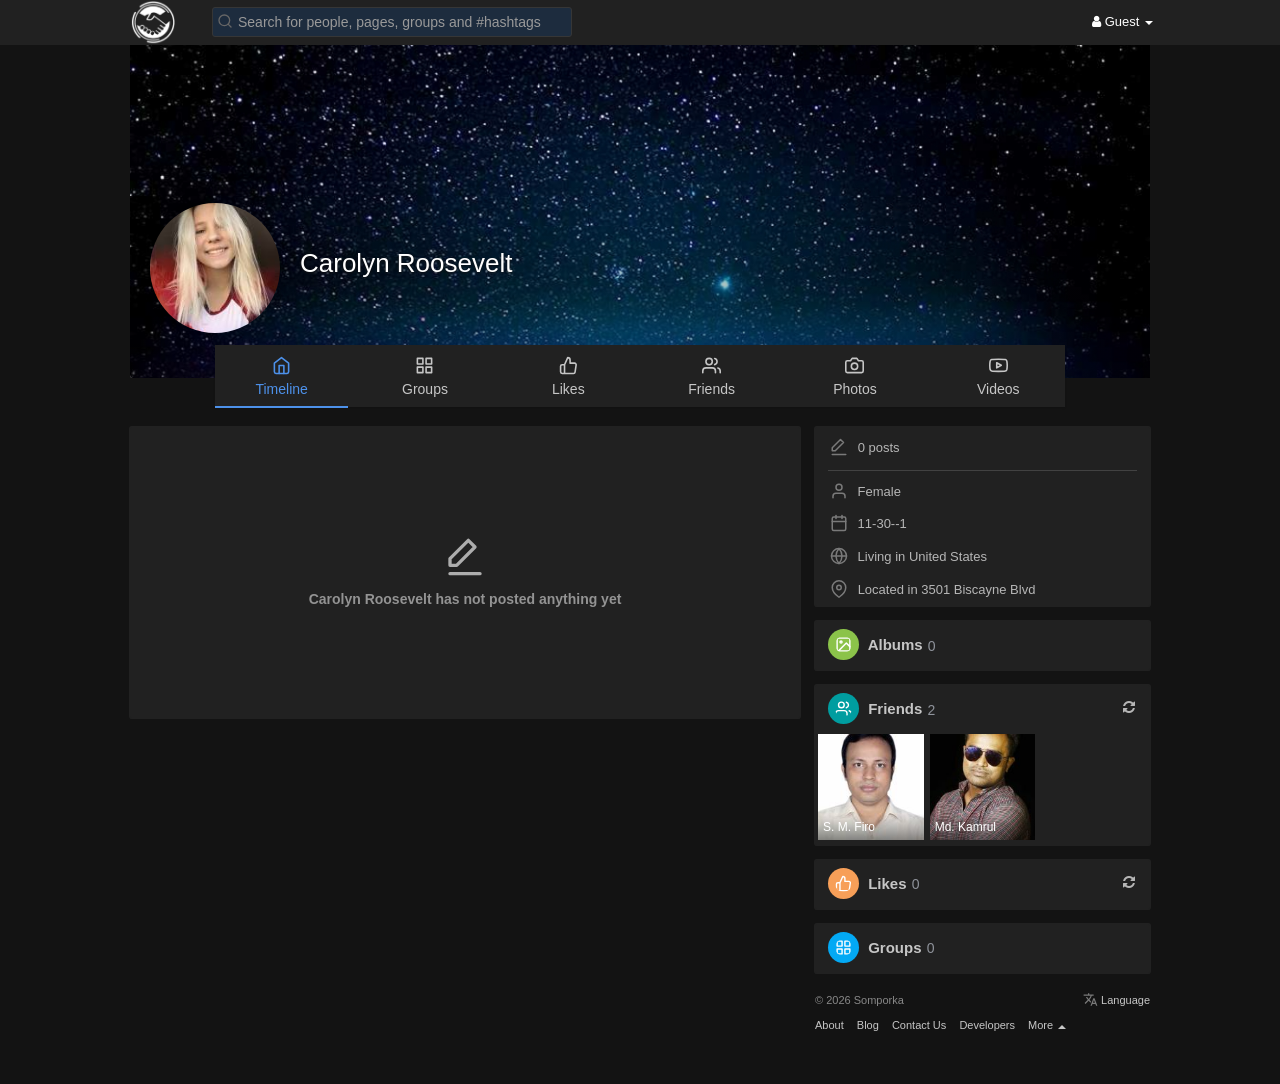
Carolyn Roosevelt (406, 263)
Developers (987, 1025)
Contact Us (919, 1025)
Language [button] (1116, 1000)
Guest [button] (1122, 21)
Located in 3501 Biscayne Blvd (947, 589)
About (829, 1025)
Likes (887, 883)
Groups (894, 947)
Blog (868, 1025)
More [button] (1047, 1025)
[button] (392, 20)
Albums (895, 645)
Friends (895, 709)
